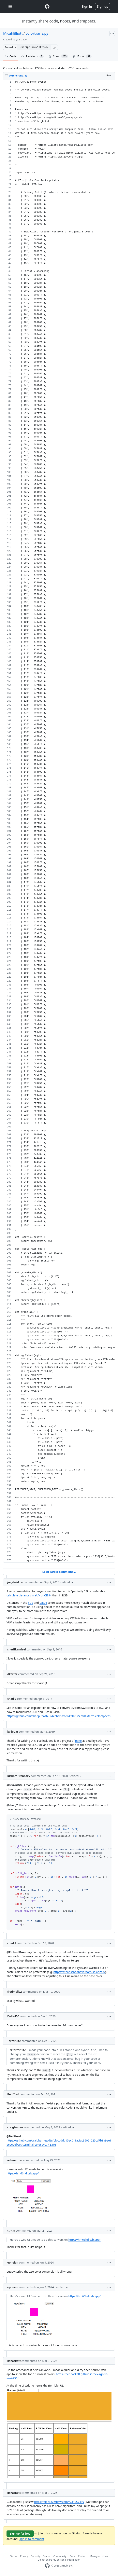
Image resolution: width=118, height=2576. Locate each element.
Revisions (32, 56)
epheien (12, 2262)
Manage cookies (99, 2556)
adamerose (14, 2160)
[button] (54, 47)
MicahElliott (13, 33)
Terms (13, 2556)
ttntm (11, 2230)
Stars (58, 56)
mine (78, 1741)
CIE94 (43, 1603)
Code (10, 56)
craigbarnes (15, 2127)
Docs (72, 2556)
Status (46, 2556)
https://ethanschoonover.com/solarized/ (79, 1972)
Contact (82, 2556)
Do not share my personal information (59, 2559)
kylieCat (12, 1731)
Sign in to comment (31, 2539)
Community (59, 2556)
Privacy (24, 2556)
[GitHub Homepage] (47, 2565)
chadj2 (11, 1699)
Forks (82, 56)
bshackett (14, 2361)
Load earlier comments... (59, 1572)
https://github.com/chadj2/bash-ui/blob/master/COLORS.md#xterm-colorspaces (59, 1716)
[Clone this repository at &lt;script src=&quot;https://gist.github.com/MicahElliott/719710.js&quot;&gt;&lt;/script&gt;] (34, 47)
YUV (30, 1603)
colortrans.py (36, 33)
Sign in (87, 6)
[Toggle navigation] (10, 6)
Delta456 (13, 2016)
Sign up (102, 6)
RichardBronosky (18, 1776)
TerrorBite (14, 2041)
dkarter (12, 1674)
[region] (59, 821)
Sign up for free (20, 2533)
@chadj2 (12, 1805)
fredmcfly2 (14, 1991)
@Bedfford (14, 2136)
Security (35, 2556)
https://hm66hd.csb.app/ (23, 2173)
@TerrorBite (14, 1785)
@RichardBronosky (19, 1952)
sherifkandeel (16, 1649)
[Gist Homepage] (47, 6)
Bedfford (13, 2094)
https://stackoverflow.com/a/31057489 (59, 2502)
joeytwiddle (15, 1582)
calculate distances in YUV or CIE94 (29, 1595)
